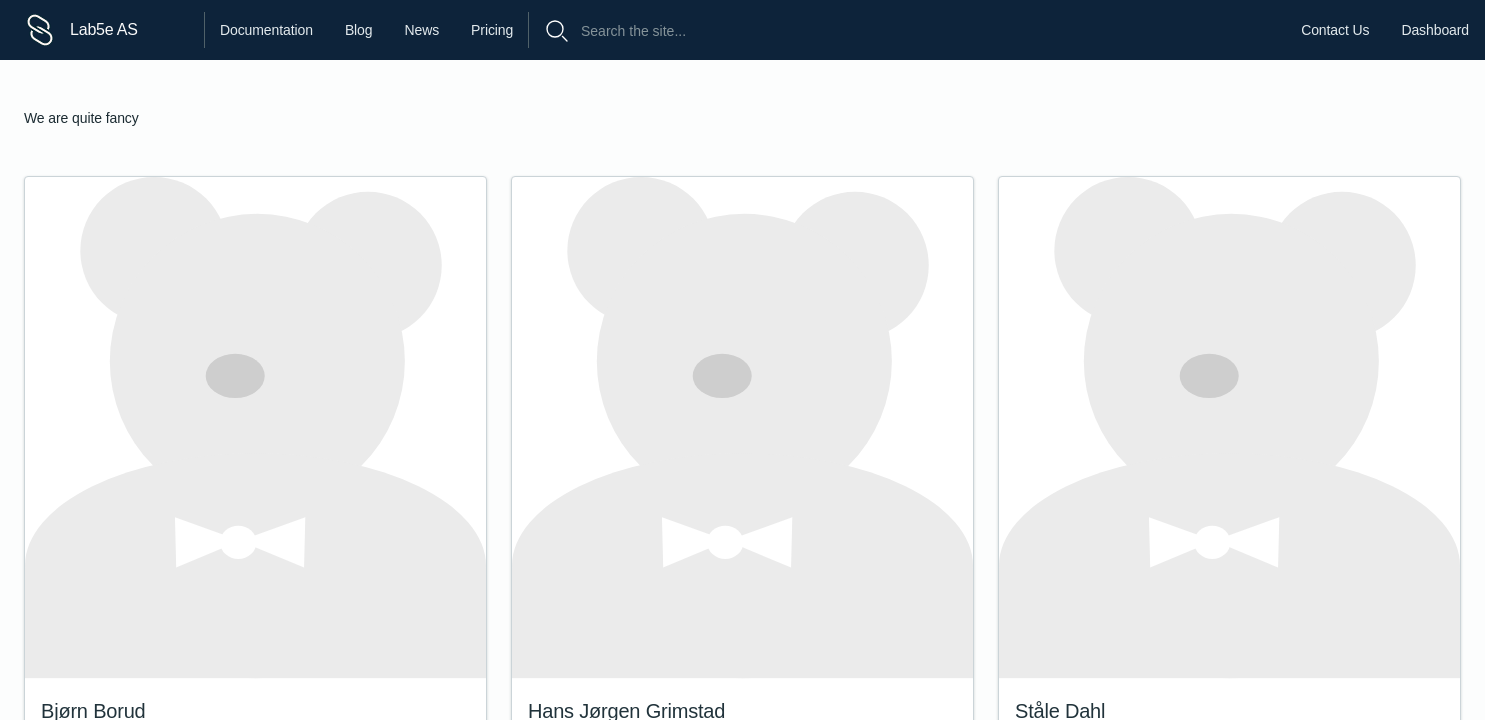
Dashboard (1435, 30)
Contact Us (1335, 30)
